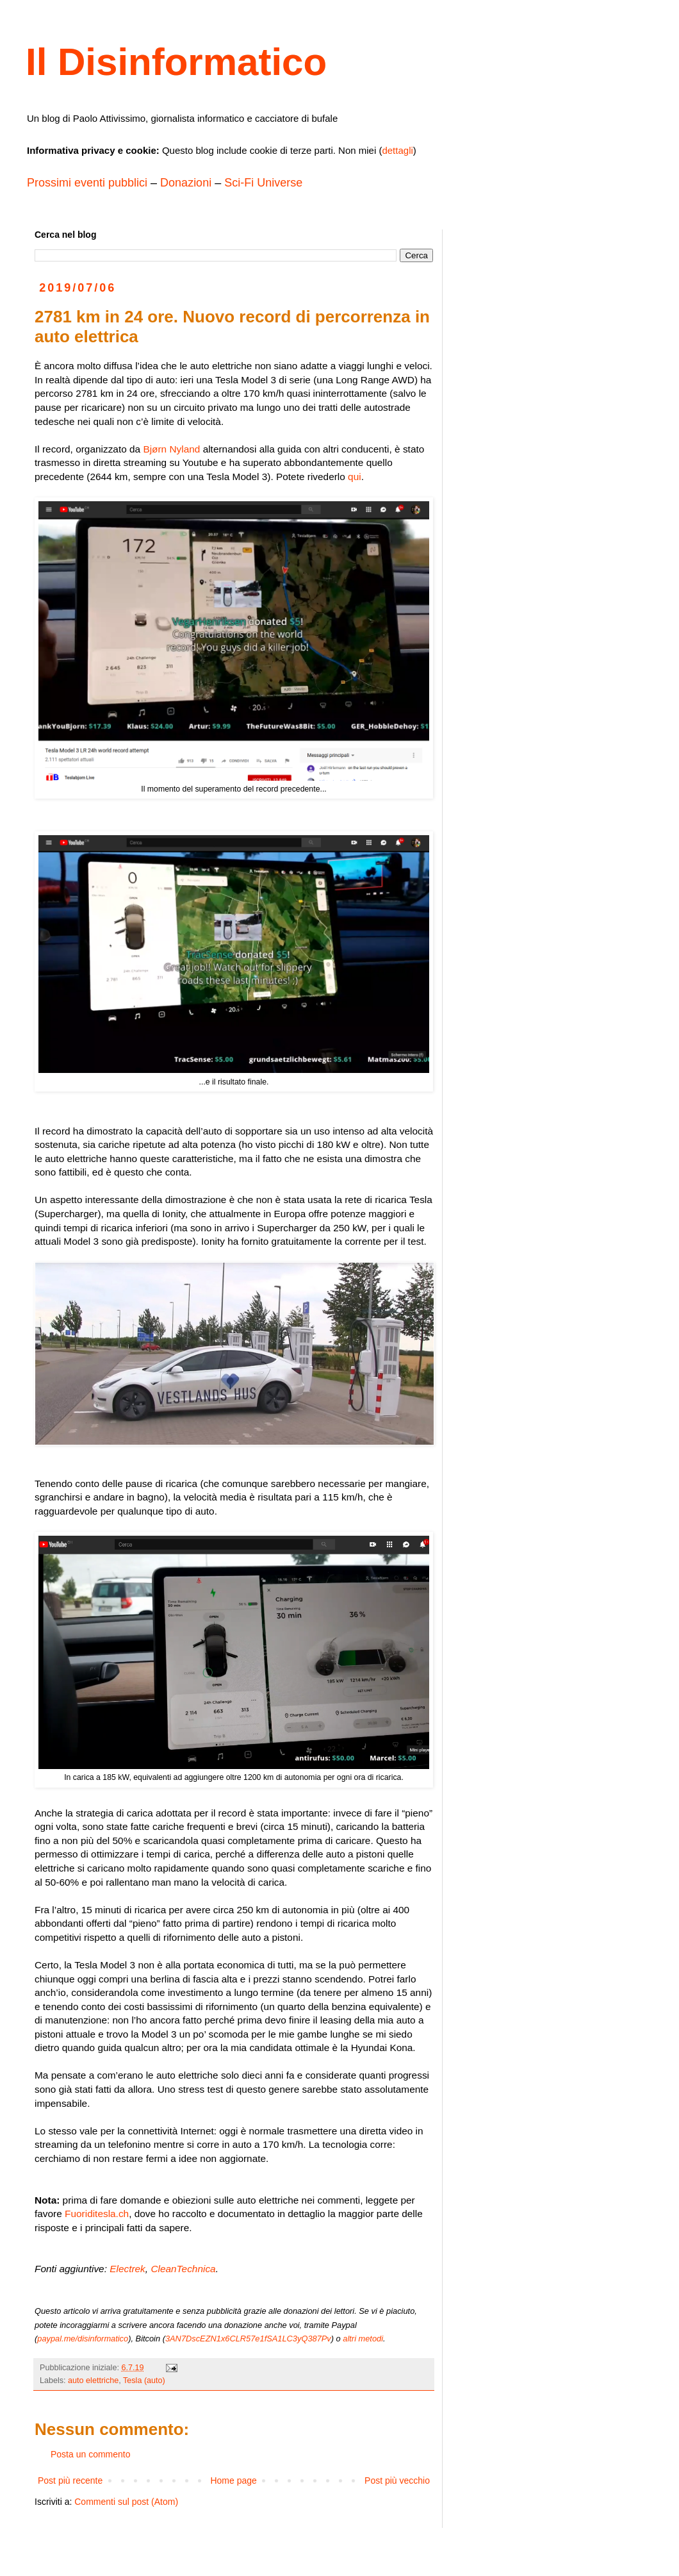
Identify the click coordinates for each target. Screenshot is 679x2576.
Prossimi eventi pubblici (87, 182)
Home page (233, 2480)
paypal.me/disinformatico (82, 2338)
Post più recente (70, 2480)
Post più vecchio (397, 2480)
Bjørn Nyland (171, 449)
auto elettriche (93, 2380)
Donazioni (185, 182)
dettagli (397, 150)
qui (354, 476)
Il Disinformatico (176, 61)
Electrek (127, 2268)
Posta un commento (91, 2454)
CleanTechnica (183, 2268)
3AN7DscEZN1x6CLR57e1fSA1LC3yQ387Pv (248, 2338)
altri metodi (363, 2338)
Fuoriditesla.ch (97, 2213)
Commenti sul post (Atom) (126, 2502)
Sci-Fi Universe (263, 182)
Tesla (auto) (144, 2380)
